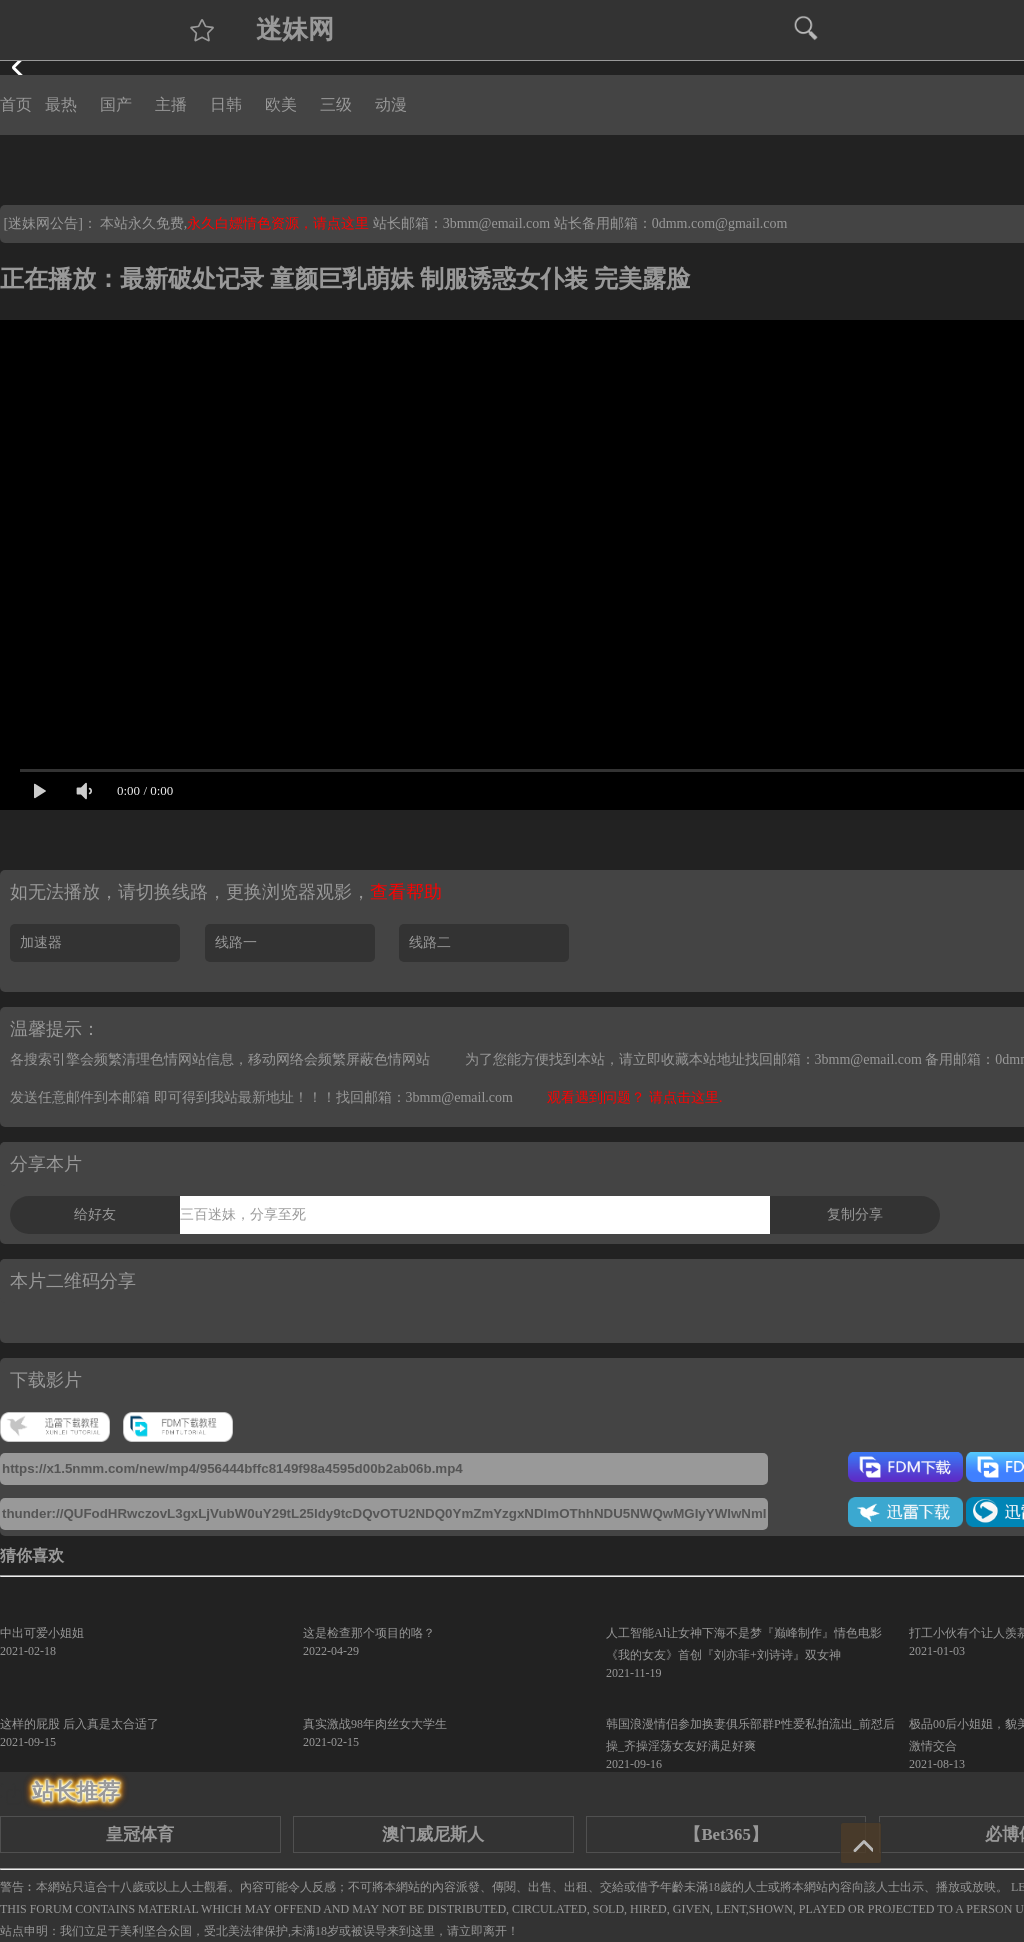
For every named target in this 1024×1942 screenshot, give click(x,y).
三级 (336, 104)
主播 (171, 104)
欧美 (281, 104)
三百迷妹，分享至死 (243, 1214)
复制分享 (855, 1214)
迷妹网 (295, 29)
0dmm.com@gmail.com (720, 223)
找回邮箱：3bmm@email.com (424, 1097)
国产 (116, 104)
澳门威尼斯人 (433, 1834)
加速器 (41, 942)
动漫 (391, 104)
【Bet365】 (725, 1834)
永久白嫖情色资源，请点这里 (280, 223)
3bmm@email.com (496, 223)
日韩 (226, 104)
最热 (61, 104)
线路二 (430, 942)
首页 (16, 104)
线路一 (236, 942)
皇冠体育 (140, 1834)
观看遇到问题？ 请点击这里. (634, 1097)
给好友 (95, 1214)
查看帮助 (406, 892)
